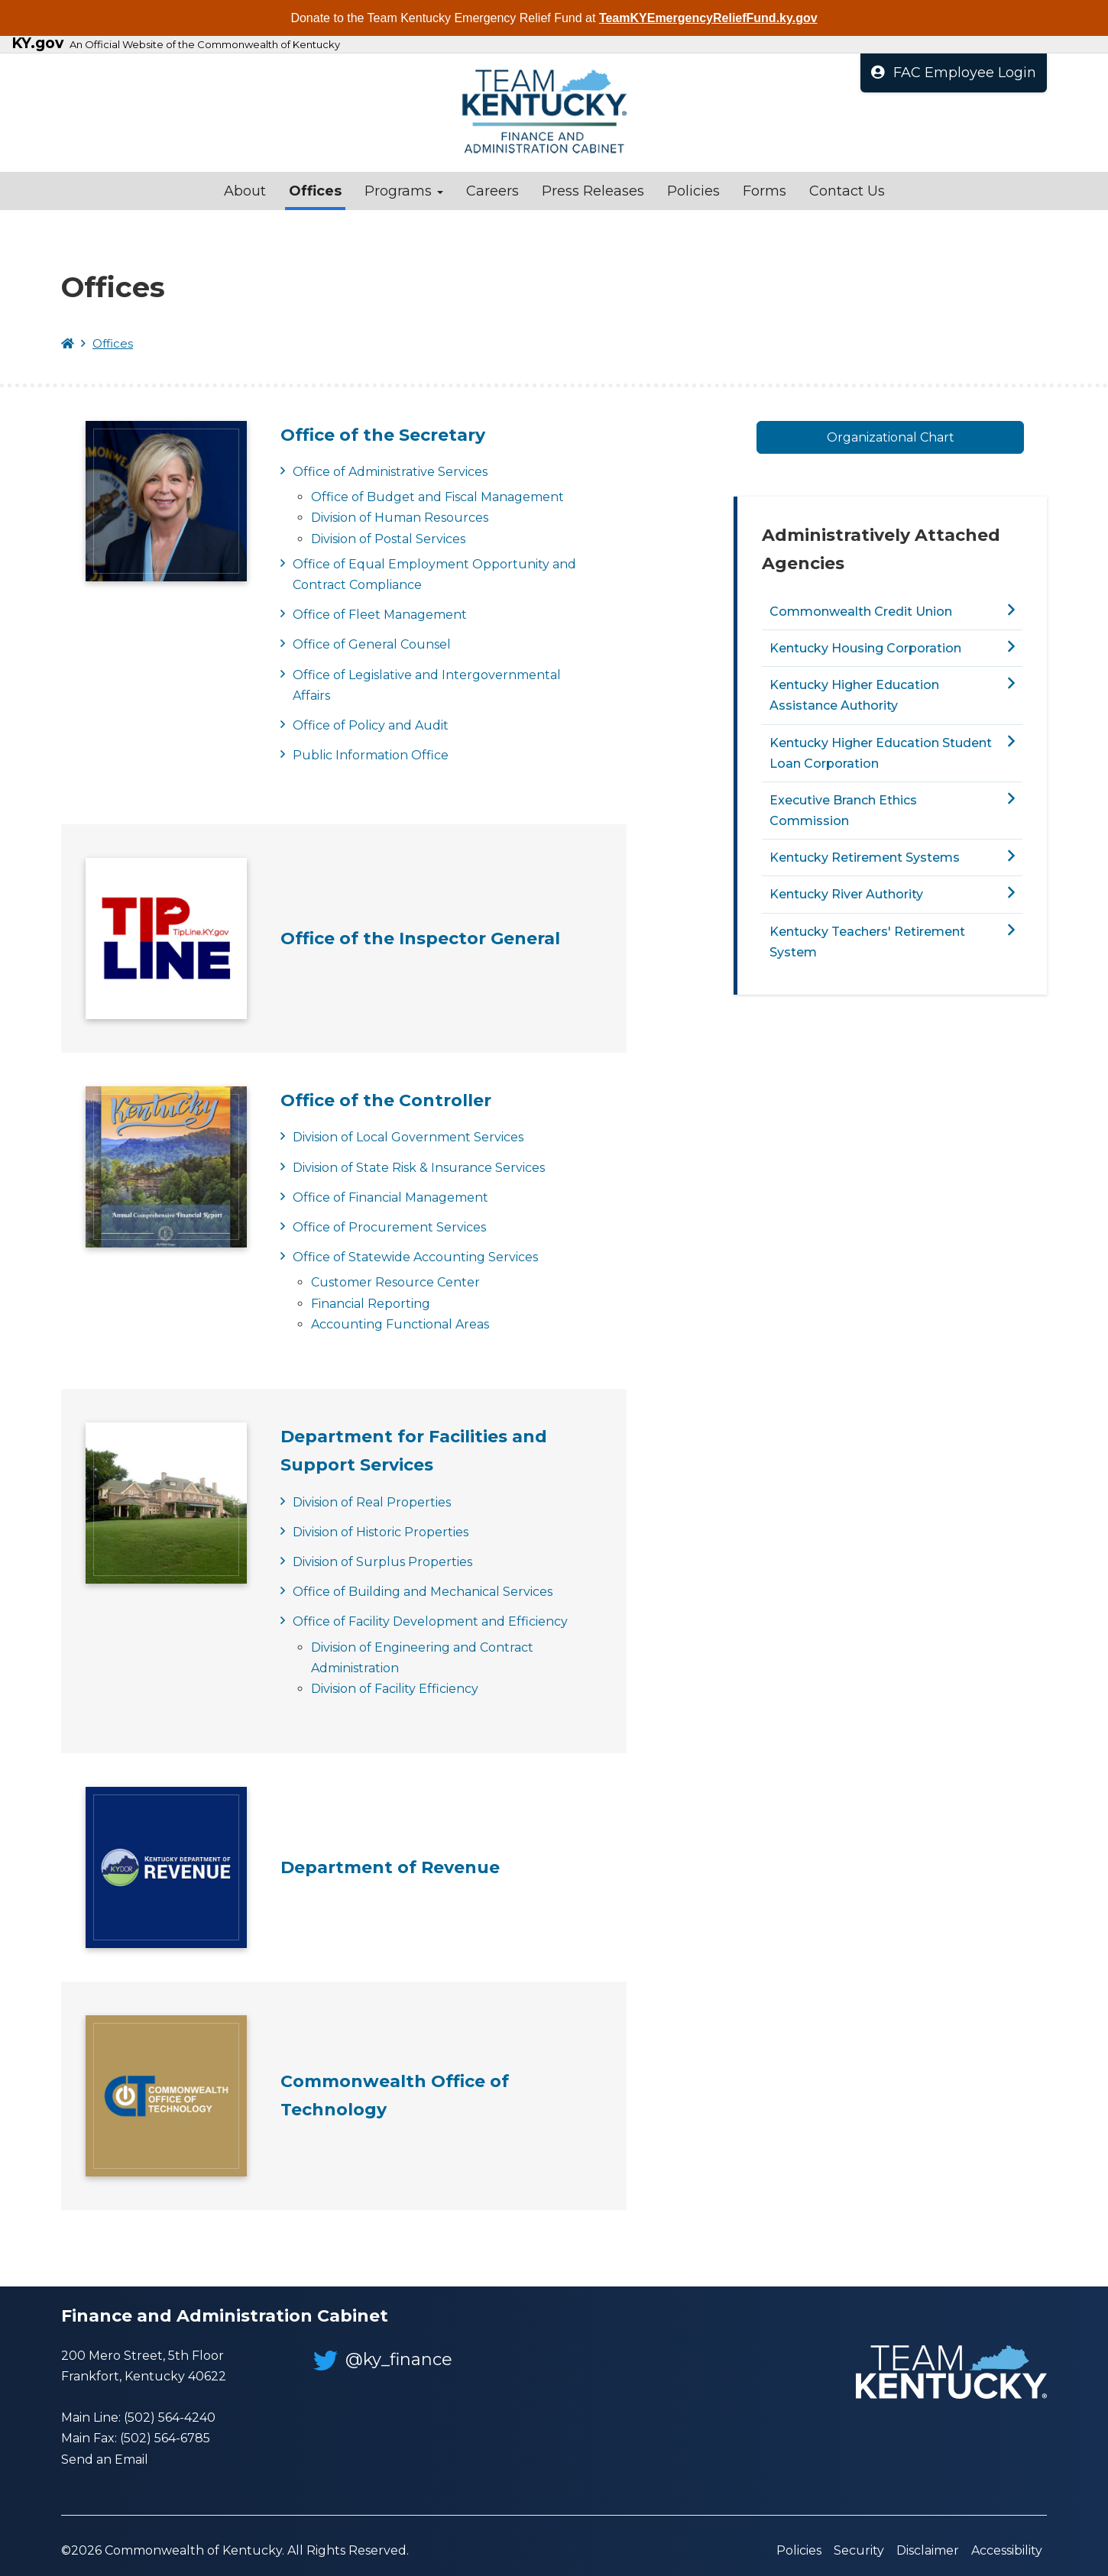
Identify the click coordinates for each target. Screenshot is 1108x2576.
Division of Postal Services (388, 539)
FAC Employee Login (953, 72)
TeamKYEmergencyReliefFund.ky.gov (708, 17)
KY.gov (37, 43)
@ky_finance (382, 2359)
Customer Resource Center (395, 1282)
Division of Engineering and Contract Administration (422, 1657)
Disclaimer (927, 2550)
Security (859, 2550)
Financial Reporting (370, 1303)
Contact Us (847, 191)
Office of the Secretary (382, 435)
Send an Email (104, 2459)
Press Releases (593, 191)
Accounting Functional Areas (400, 1324)
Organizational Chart (890, 437)
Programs (403, 191)
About (245, 191)
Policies (693, 191)
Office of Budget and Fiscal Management (437, 497)
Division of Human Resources (399, 517)
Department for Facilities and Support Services (413, 1450)
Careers (492, 191)
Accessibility (1006, 2550)
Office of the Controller (385, 1100)
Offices (315, 191)
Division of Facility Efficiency (394, 1688)
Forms (764, 191)
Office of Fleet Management (380, 614)
